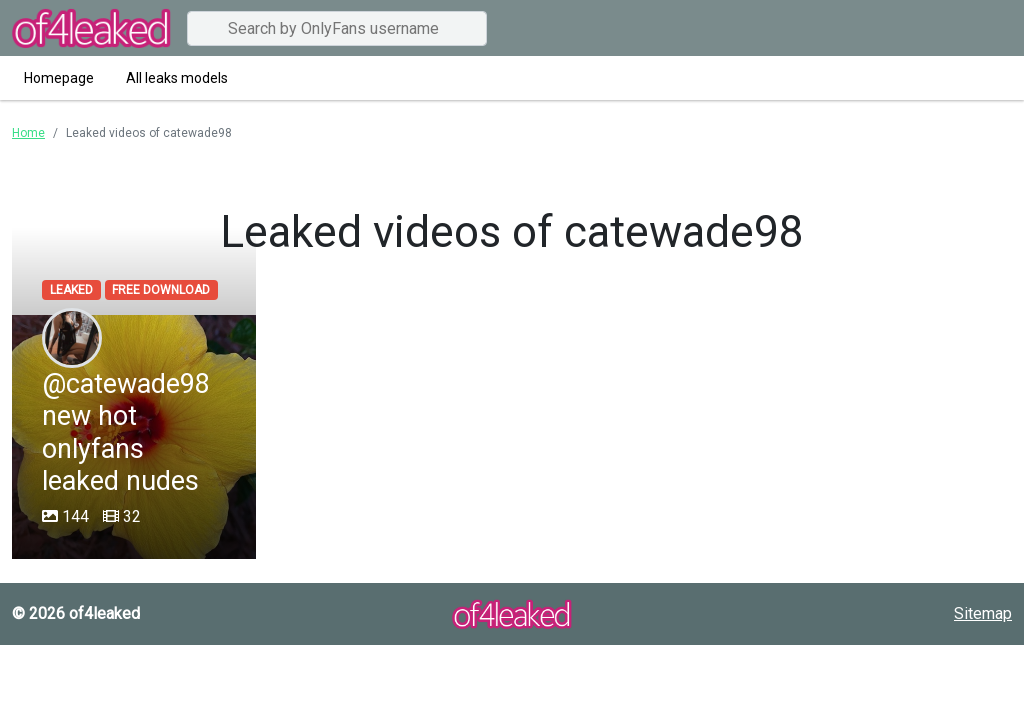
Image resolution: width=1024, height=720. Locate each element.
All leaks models (177, 78)
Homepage (59, 78)
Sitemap (983, 613)
